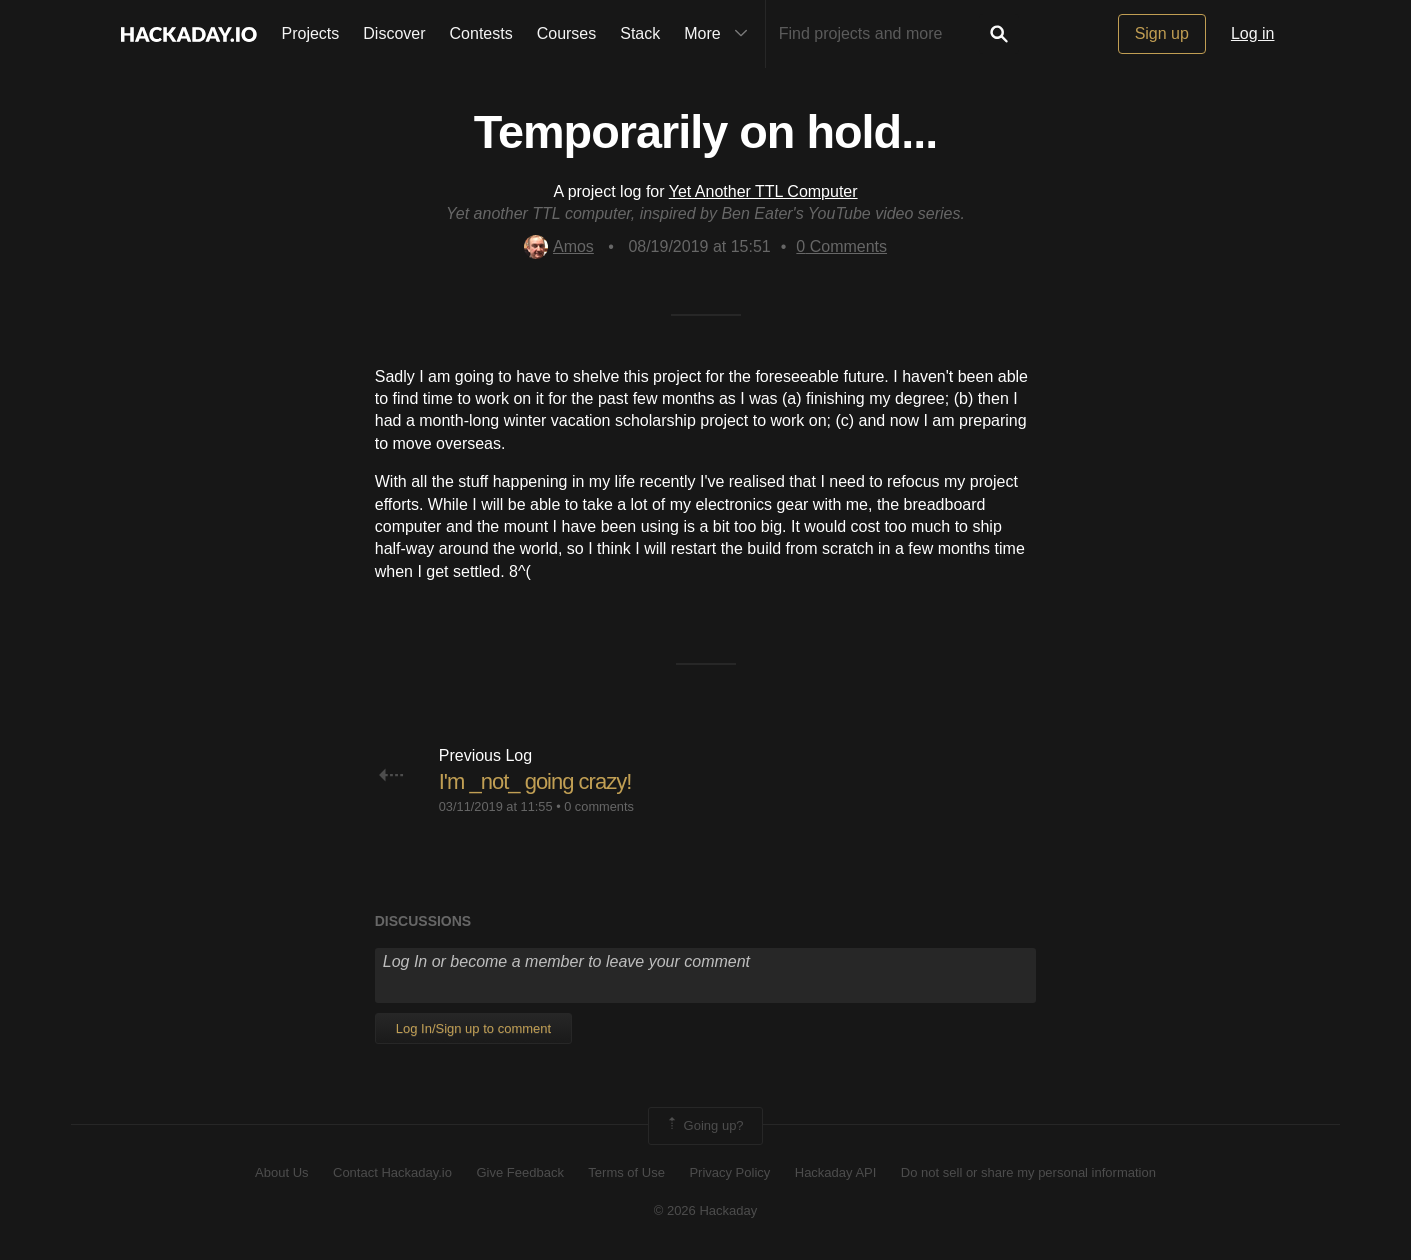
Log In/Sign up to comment (473, 1028)
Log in (1253, 33)
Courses (567, 33)
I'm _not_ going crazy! (535, 781)
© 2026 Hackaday (706, 1210)
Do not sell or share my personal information (1028, 1172)
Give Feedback (519, 1172)
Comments (841, 246)
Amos (559, 246)
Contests (481, 33)
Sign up (1162, 33)
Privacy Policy (729, 1172)
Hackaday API (836, 1172)
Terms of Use (626, 1172)
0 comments (599, 806)
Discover (394, 33)
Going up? (704, 1126)
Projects (311, 33)
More (720, 34)
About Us (281, 1172)
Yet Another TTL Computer (763, 191)
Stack (640, 33)
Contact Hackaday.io (392, 1172)
